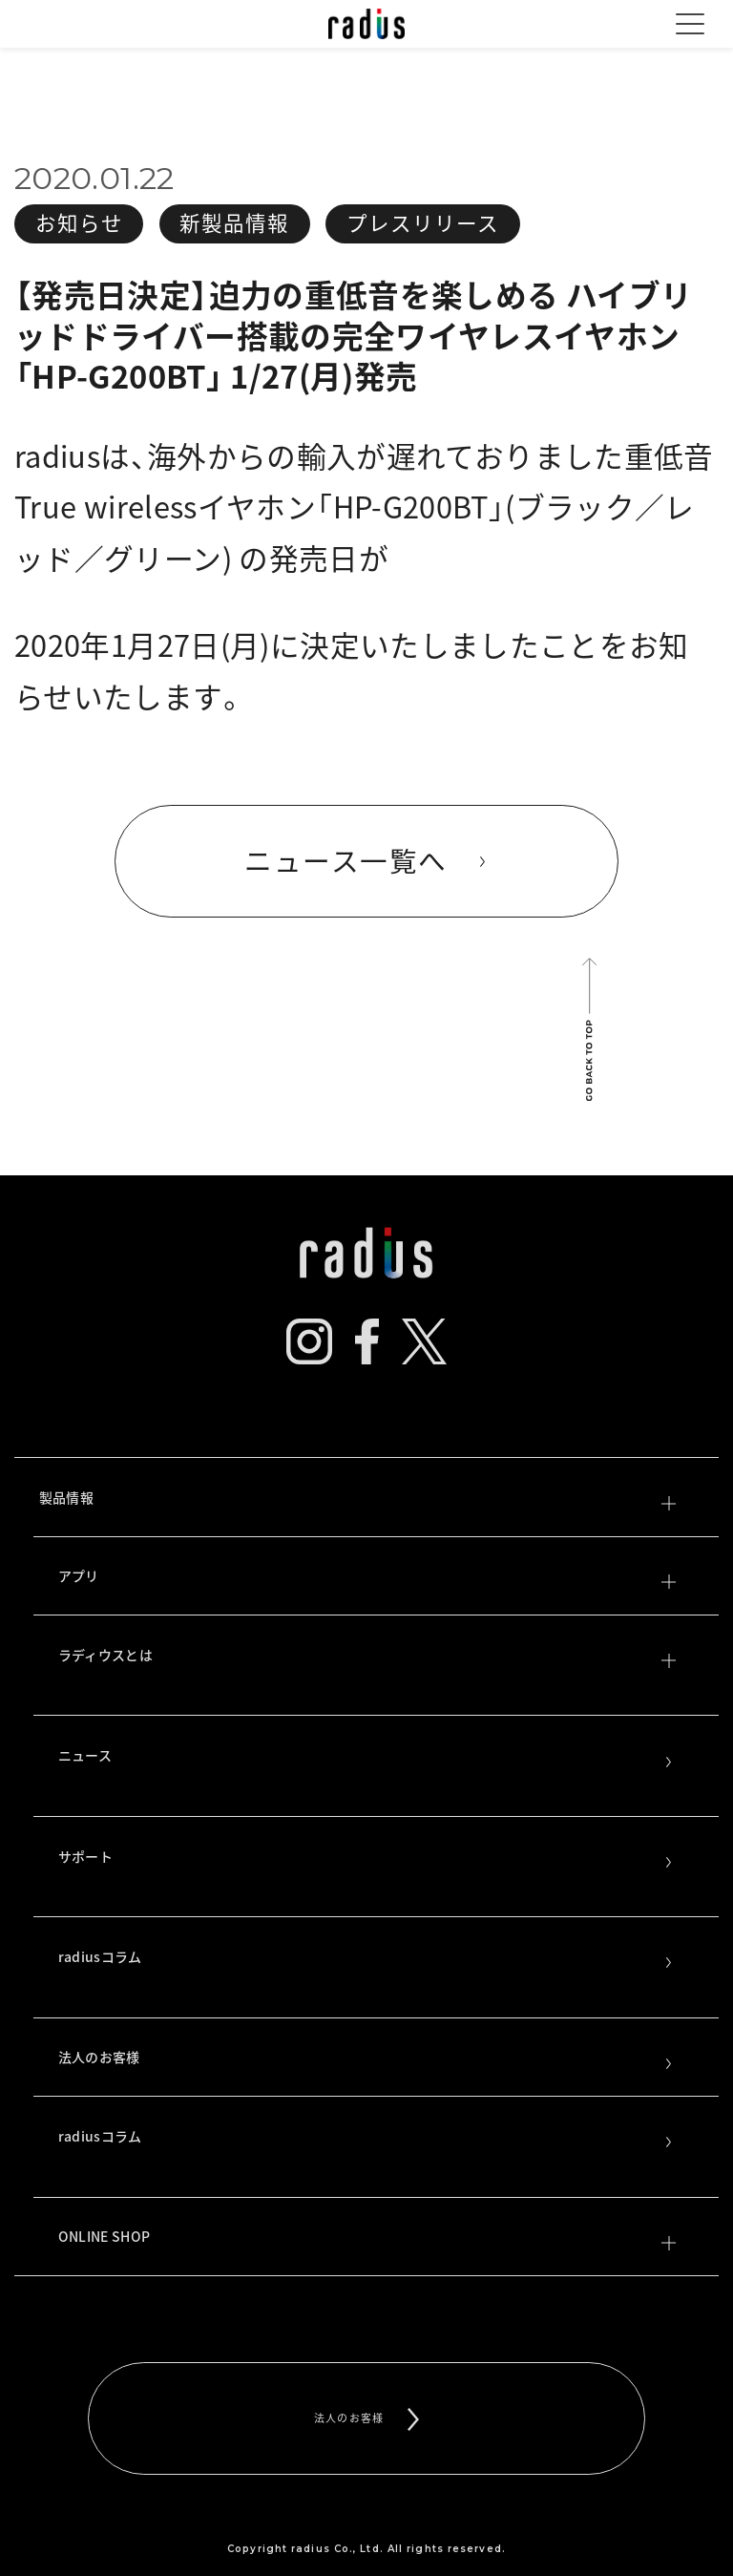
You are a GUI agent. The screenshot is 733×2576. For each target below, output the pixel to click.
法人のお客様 (367, 2058)
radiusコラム (367, 1958)
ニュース (367, 1756)
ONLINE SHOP (367, 2238)
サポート (367, 1858)
